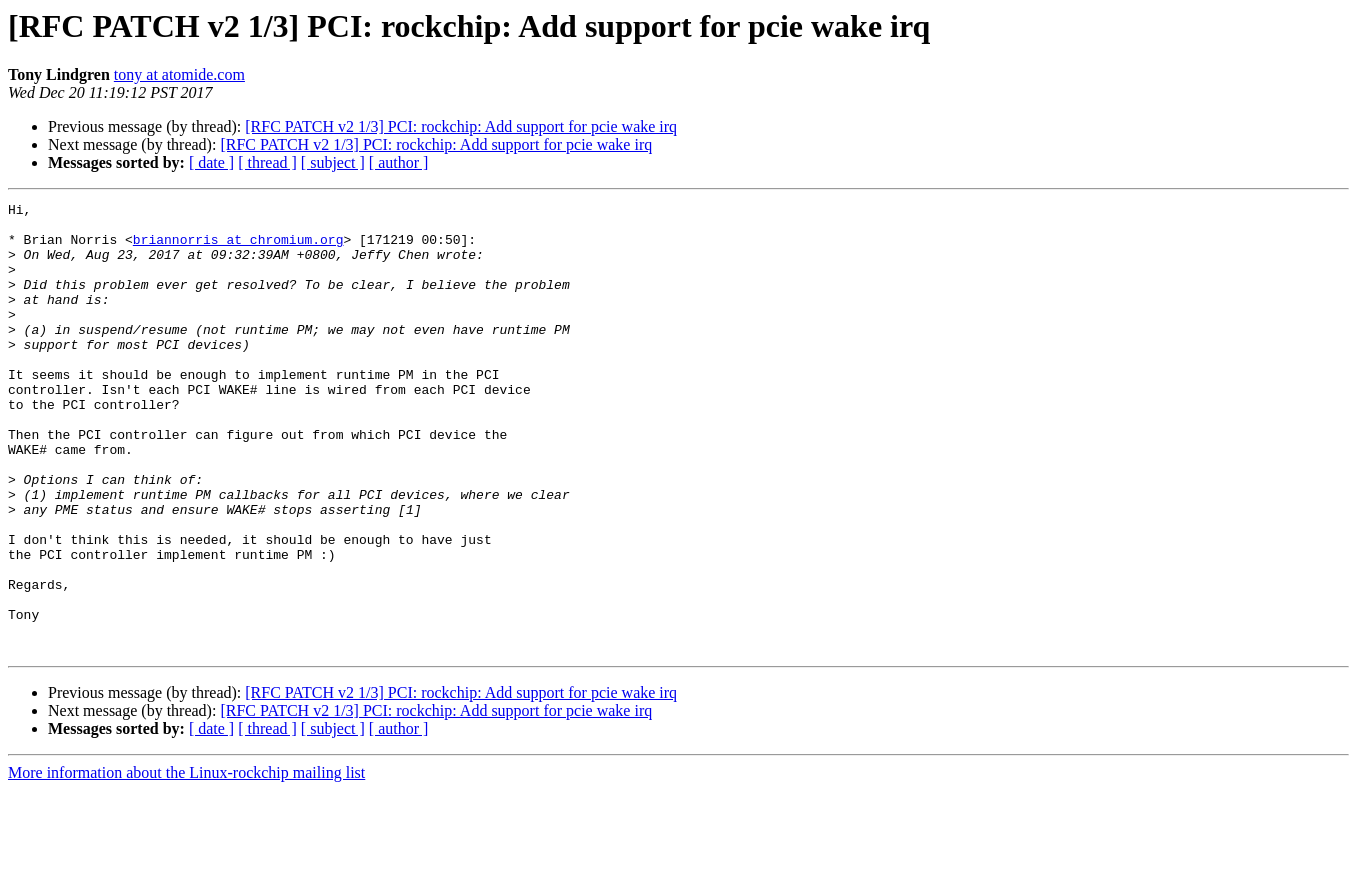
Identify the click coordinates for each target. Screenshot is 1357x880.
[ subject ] (333, 162)
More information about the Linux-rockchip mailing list (186, 862)
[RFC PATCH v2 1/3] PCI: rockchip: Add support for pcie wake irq (461, 126)
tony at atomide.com (179, 74)
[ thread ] (267, 162)
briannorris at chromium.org (238, 248)
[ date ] (211, 162)
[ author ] (399, 162)
